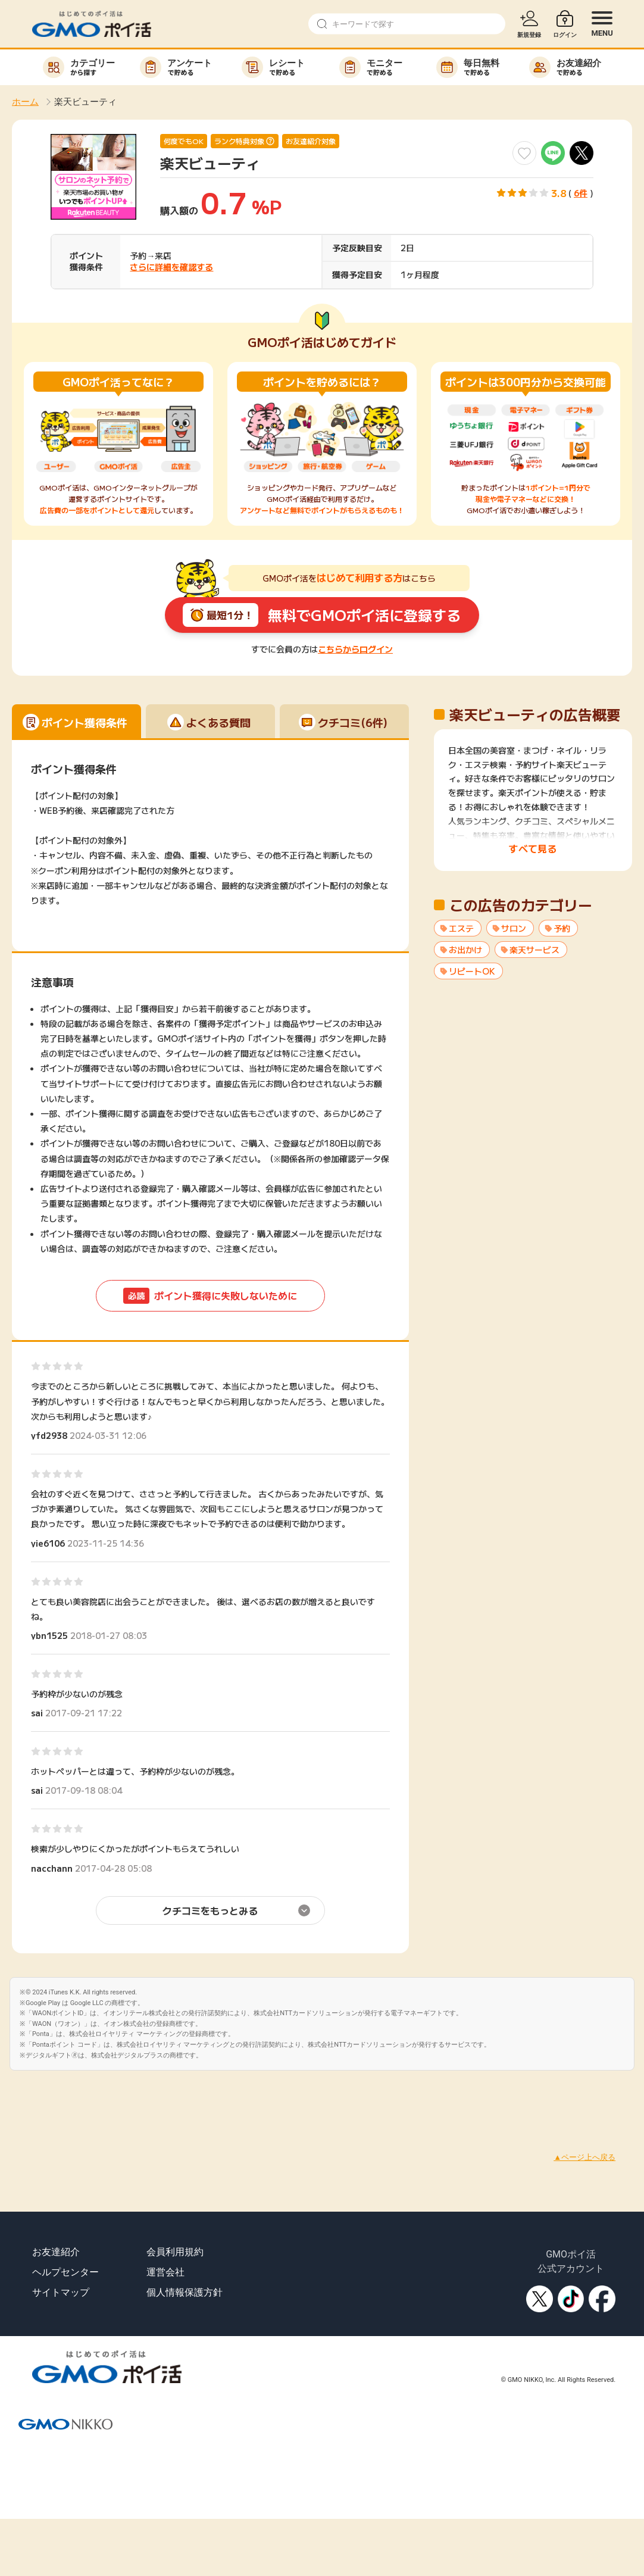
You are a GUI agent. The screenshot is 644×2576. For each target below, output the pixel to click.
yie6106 (48, 1543)
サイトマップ (60, 2292)
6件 (580, 193)
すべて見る (533, 848)
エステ (461, 928)
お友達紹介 (56, 2251)
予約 (562, 928)
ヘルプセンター (65, 2272)
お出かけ (465, 950)
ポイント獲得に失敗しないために (210, 1296)
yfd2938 (49, 1435)
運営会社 (165, 2272)
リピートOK (472, 971)
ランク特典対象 (239, 141)
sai (37, 1713)
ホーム (25, 101)
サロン (513, 928)
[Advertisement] (216, 2097)
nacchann (52, 1868)
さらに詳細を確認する (171, 267)
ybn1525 (49, 1635)
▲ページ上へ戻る (584, 2157)
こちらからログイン (355, 649)
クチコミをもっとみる (210, 1910)
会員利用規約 (175, 2251)
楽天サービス (534, 950)
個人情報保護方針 (184, 2292)
